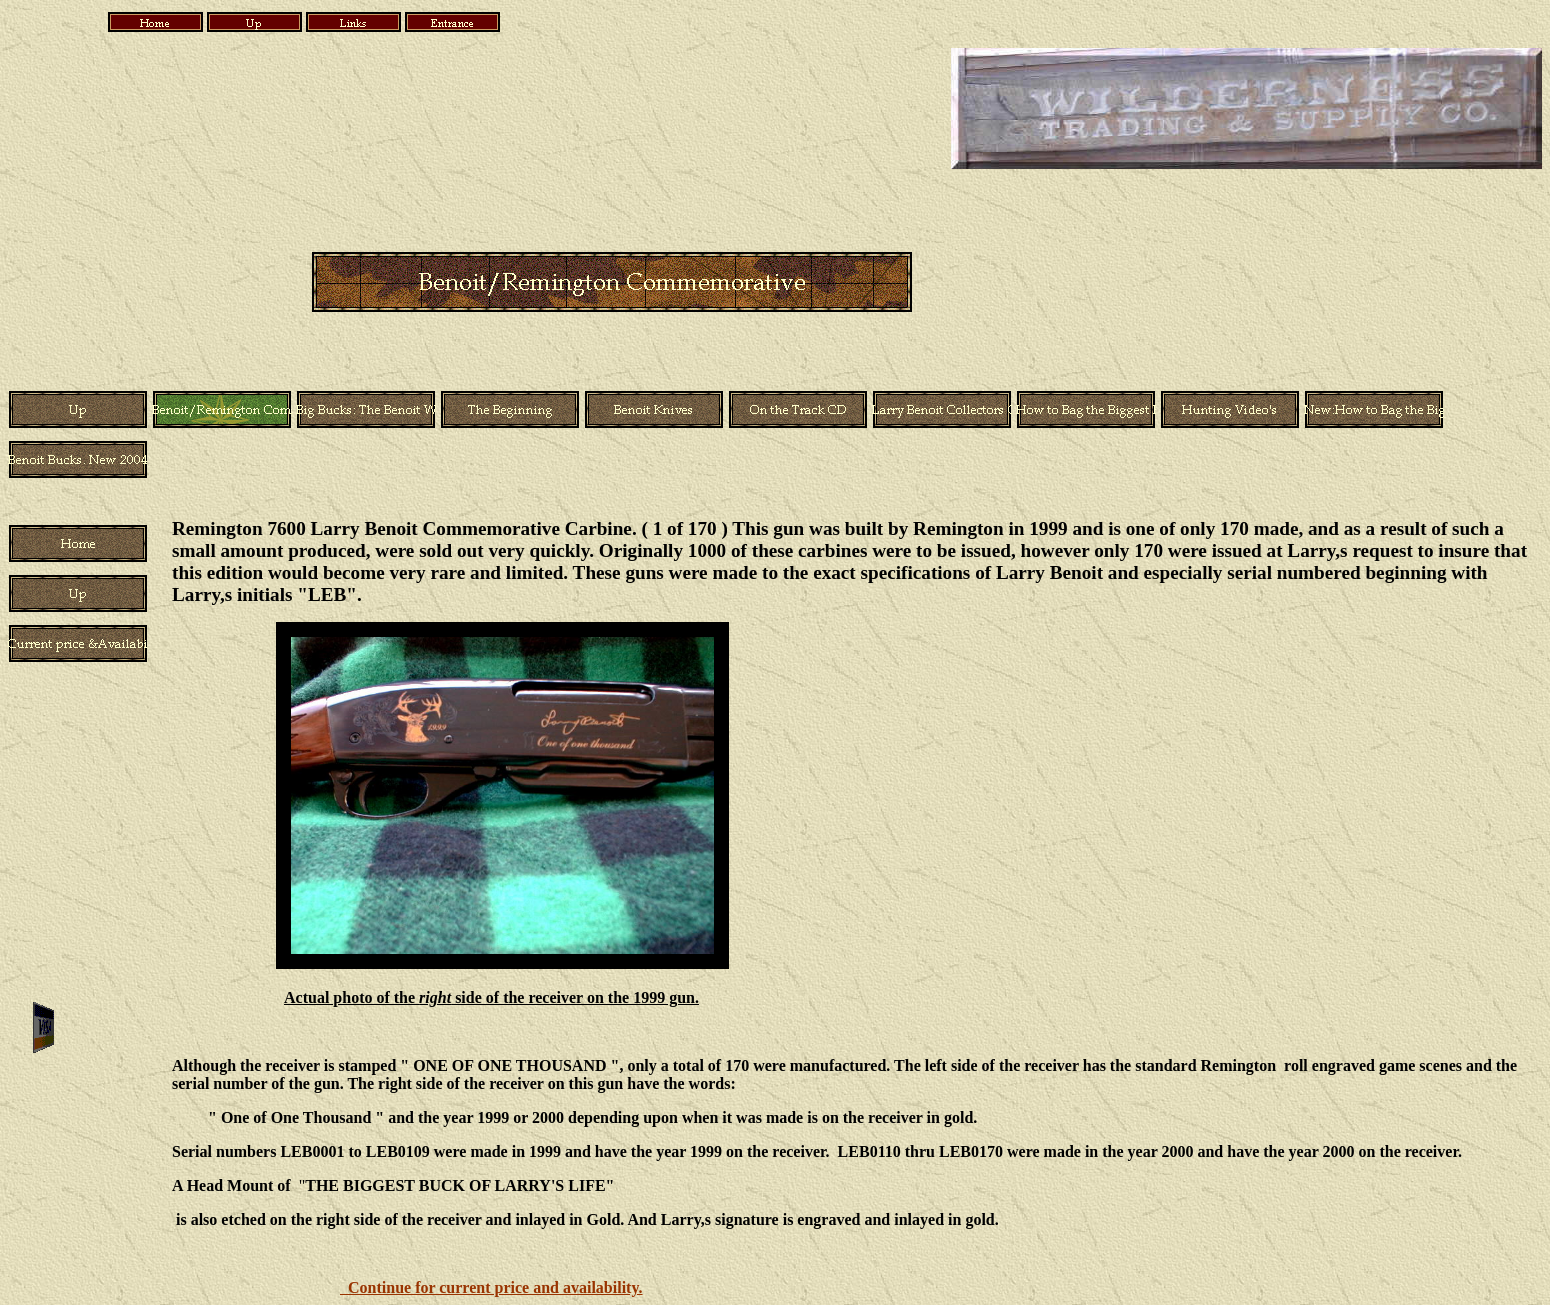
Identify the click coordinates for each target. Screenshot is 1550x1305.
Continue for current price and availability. (491, 1287)
